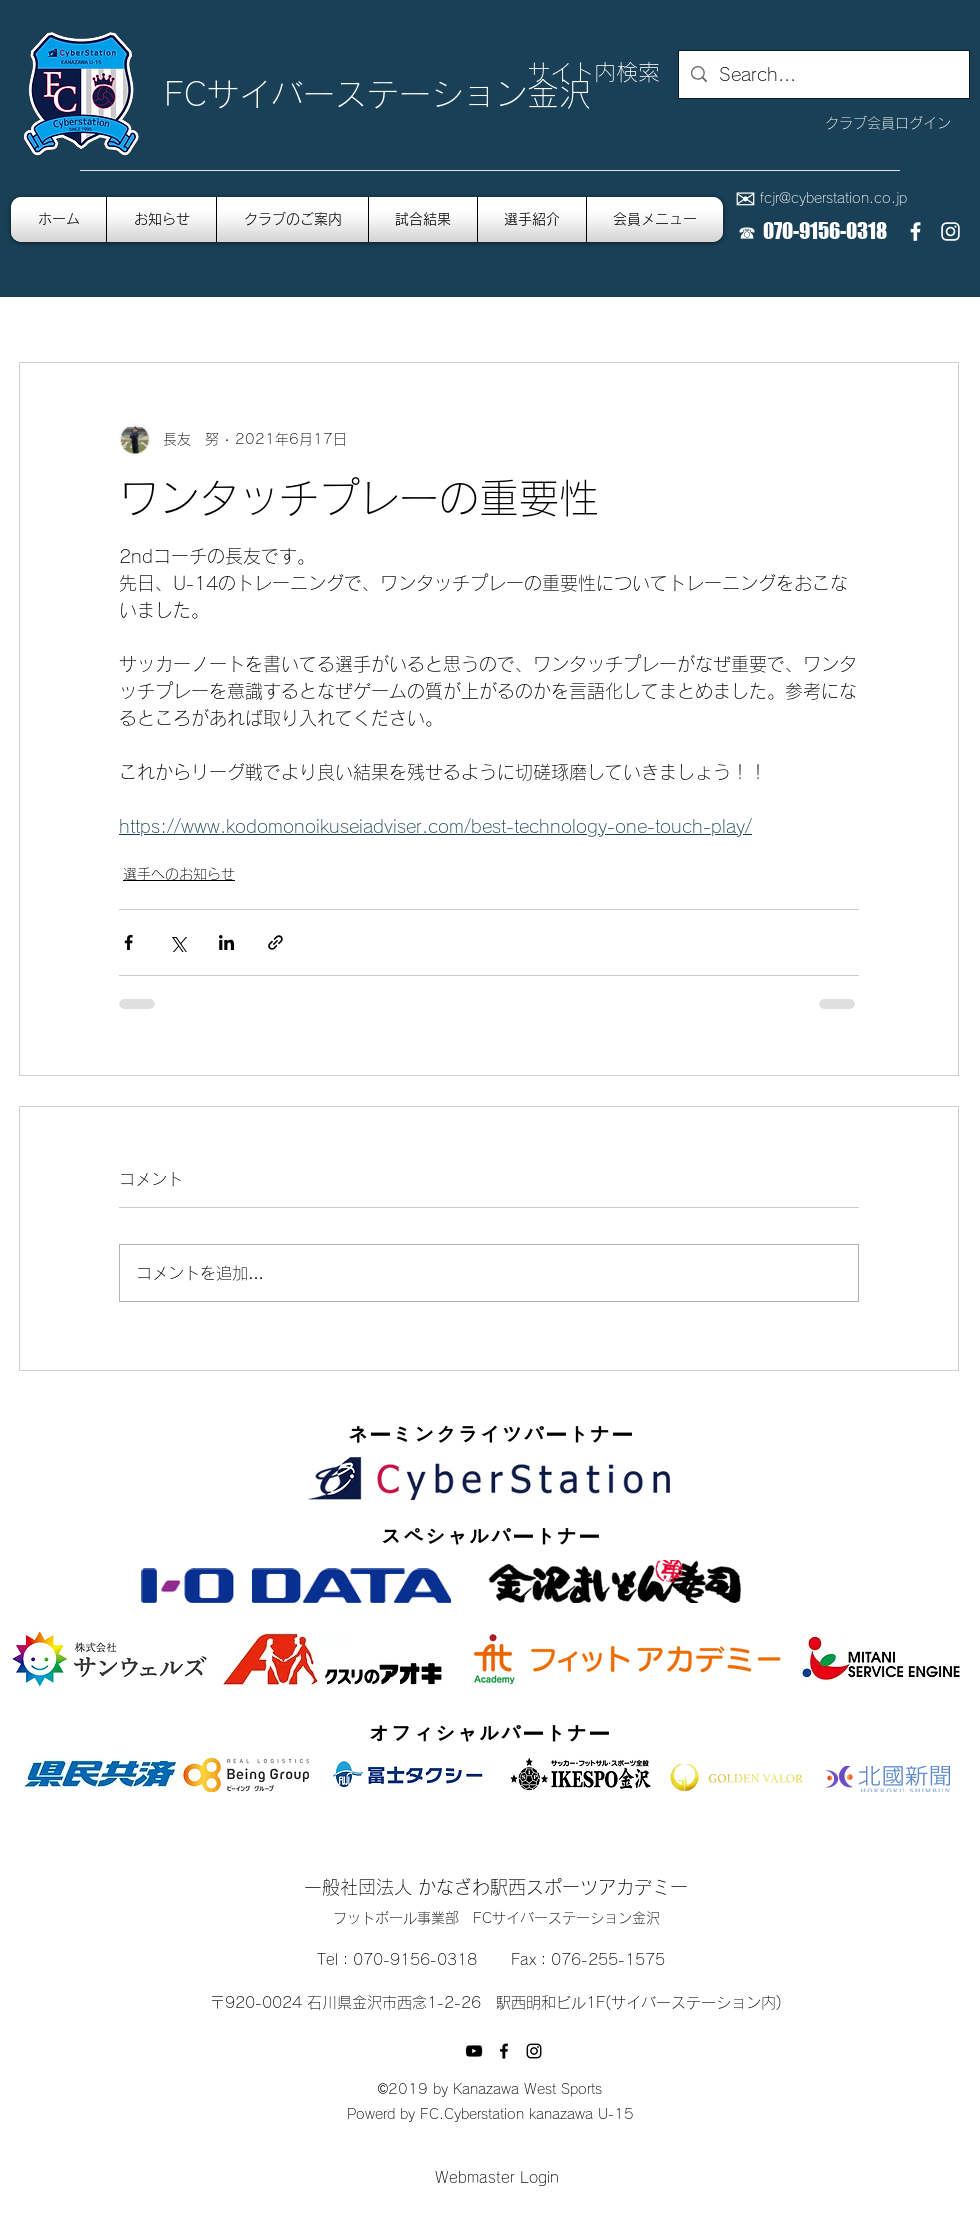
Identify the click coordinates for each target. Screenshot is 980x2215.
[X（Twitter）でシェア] (177, 942)
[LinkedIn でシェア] (226, 942)
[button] (655, 219)
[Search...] (823, 75)
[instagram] (950, 231)
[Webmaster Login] (496, 2178)
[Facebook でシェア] (128, 942)
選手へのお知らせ (179, 874)
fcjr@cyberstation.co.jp (833, 198)
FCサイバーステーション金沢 (377, 94)
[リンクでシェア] (275, 942)
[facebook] (915, 231)
